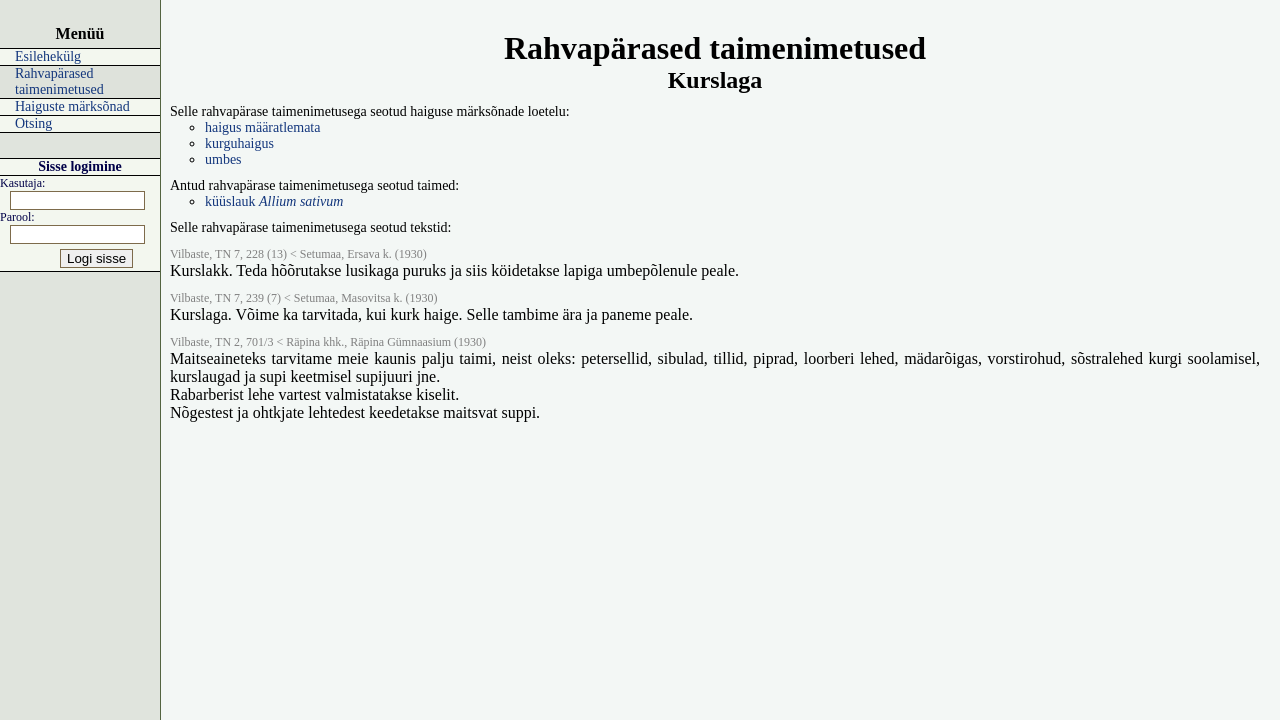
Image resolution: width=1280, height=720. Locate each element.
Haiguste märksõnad (72, 106)
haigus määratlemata (262, 127)
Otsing (33, 123)
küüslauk (274, 201)
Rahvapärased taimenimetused (59, 81)
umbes (223, 159)
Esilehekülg (48, 56)
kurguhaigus (239, 143)
